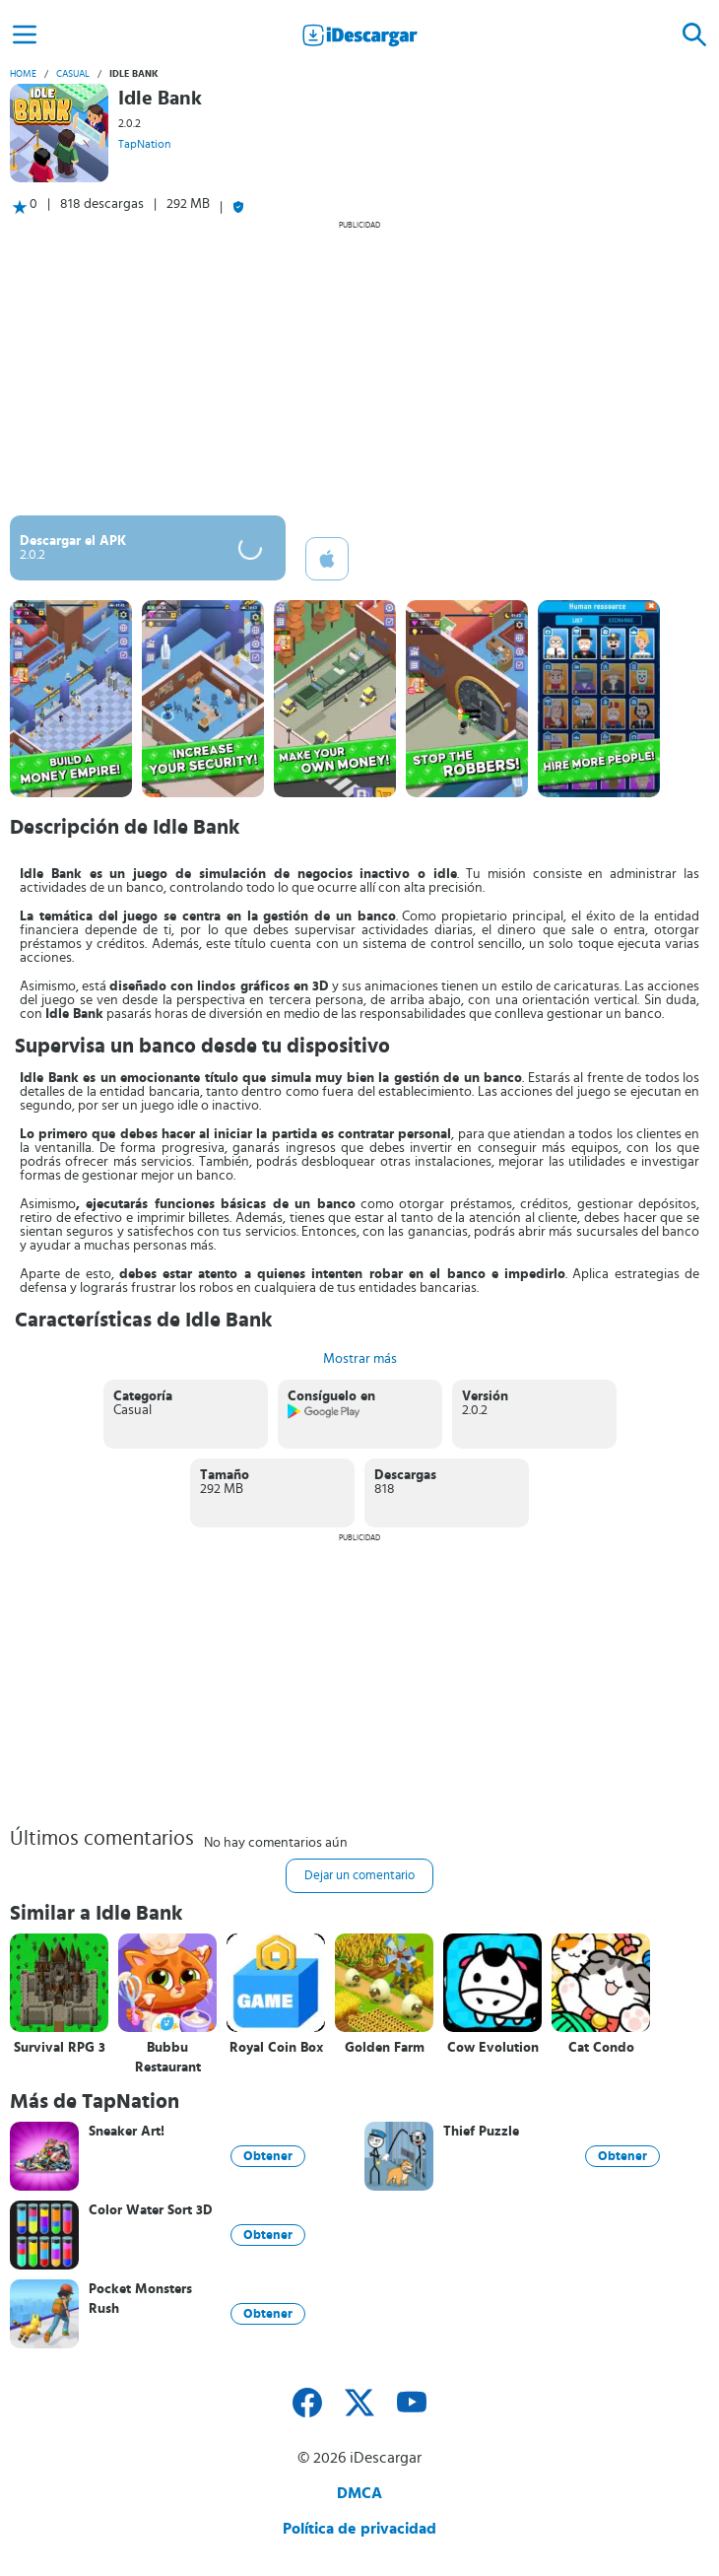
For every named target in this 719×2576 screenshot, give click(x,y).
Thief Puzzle (481, 2131)
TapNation (144, 144)
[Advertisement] (359, 368)
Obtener (268, 2156)
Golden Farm (385, 2048)
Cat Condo (601, 2048)
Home (23, 74)
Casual (73, 74)
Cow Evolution (493, 2048)
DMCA (359, 2493)
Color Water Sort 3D (151, 2210)
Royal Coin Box (276, 2048)
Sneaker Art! (126, 2131)
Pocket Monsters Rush (140, 2299)
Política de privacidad (359, 2529)
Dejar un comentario (359, 1875)
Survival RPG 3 (59, 2048)
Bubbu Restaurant (168, 2057)
